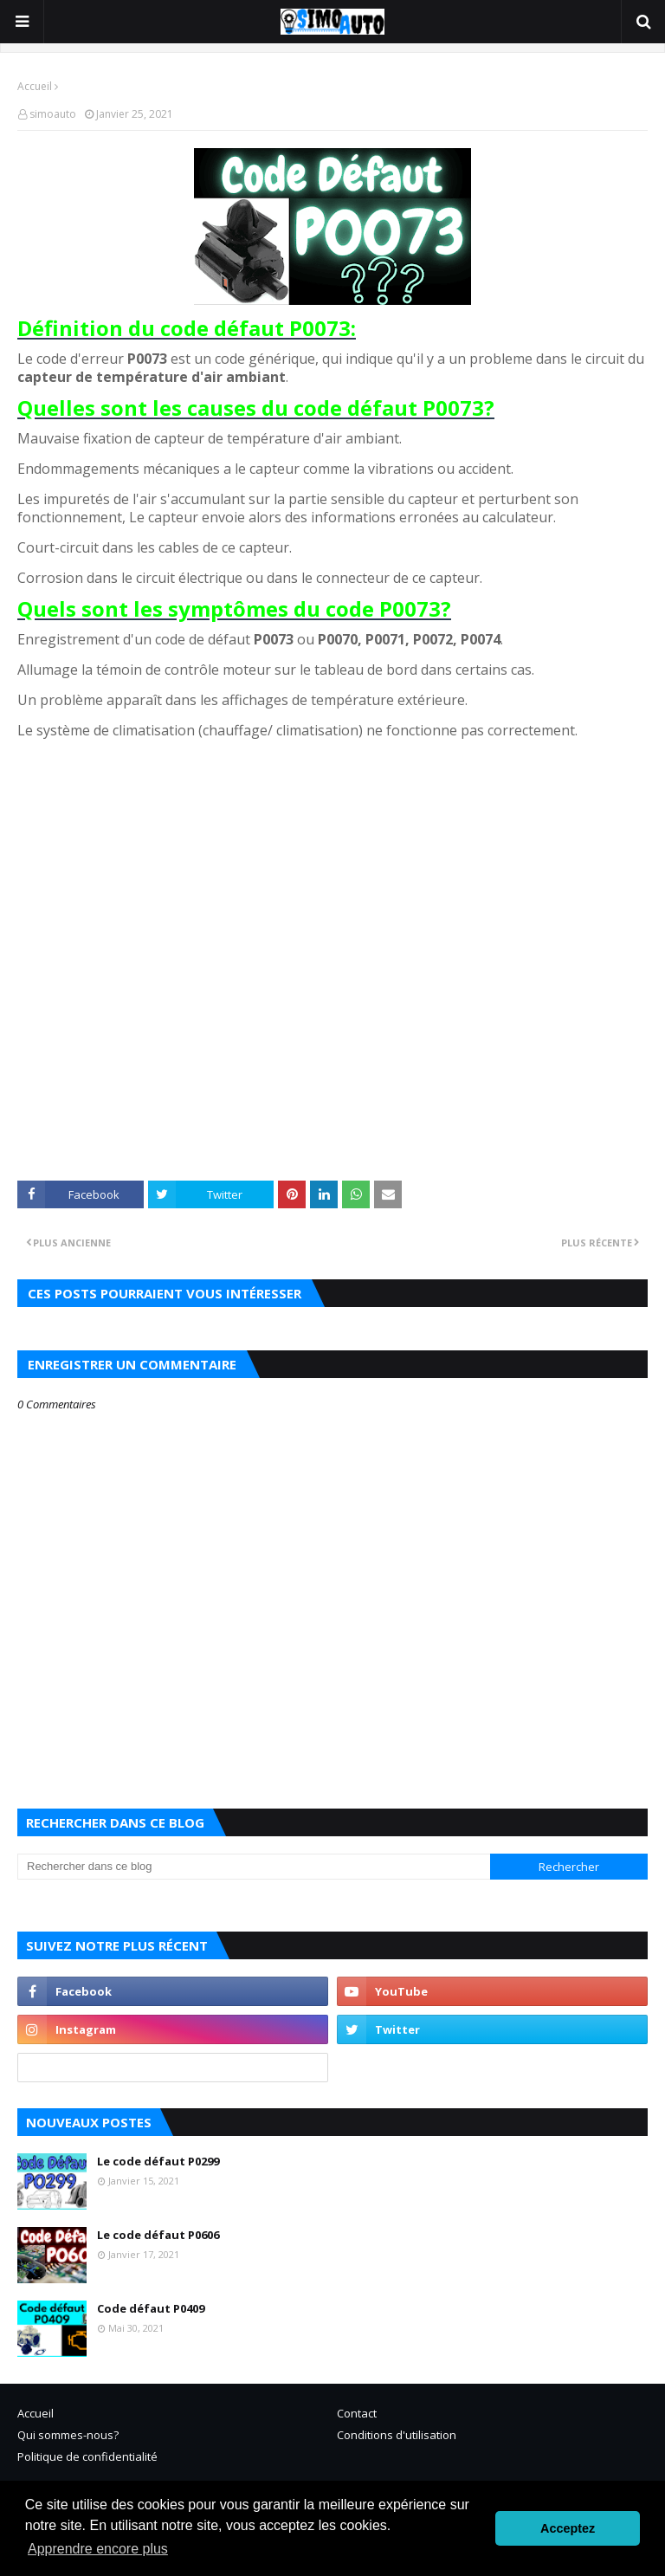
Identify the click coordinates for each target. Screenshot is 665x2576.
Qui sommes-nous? (68, 2435)
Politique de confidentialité (87, 2456)
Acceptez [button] (567, 2528)
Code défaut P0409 (150, 2308)
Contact (357, 2413)
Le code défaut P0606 (158, 2235)
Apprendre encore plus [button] (98, 2548)
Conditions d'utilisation (396, 2435)
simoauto (52, 114)
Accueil (34, 86)
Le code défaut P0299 (158, 2161)
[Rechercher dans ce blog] (253, 1867)
